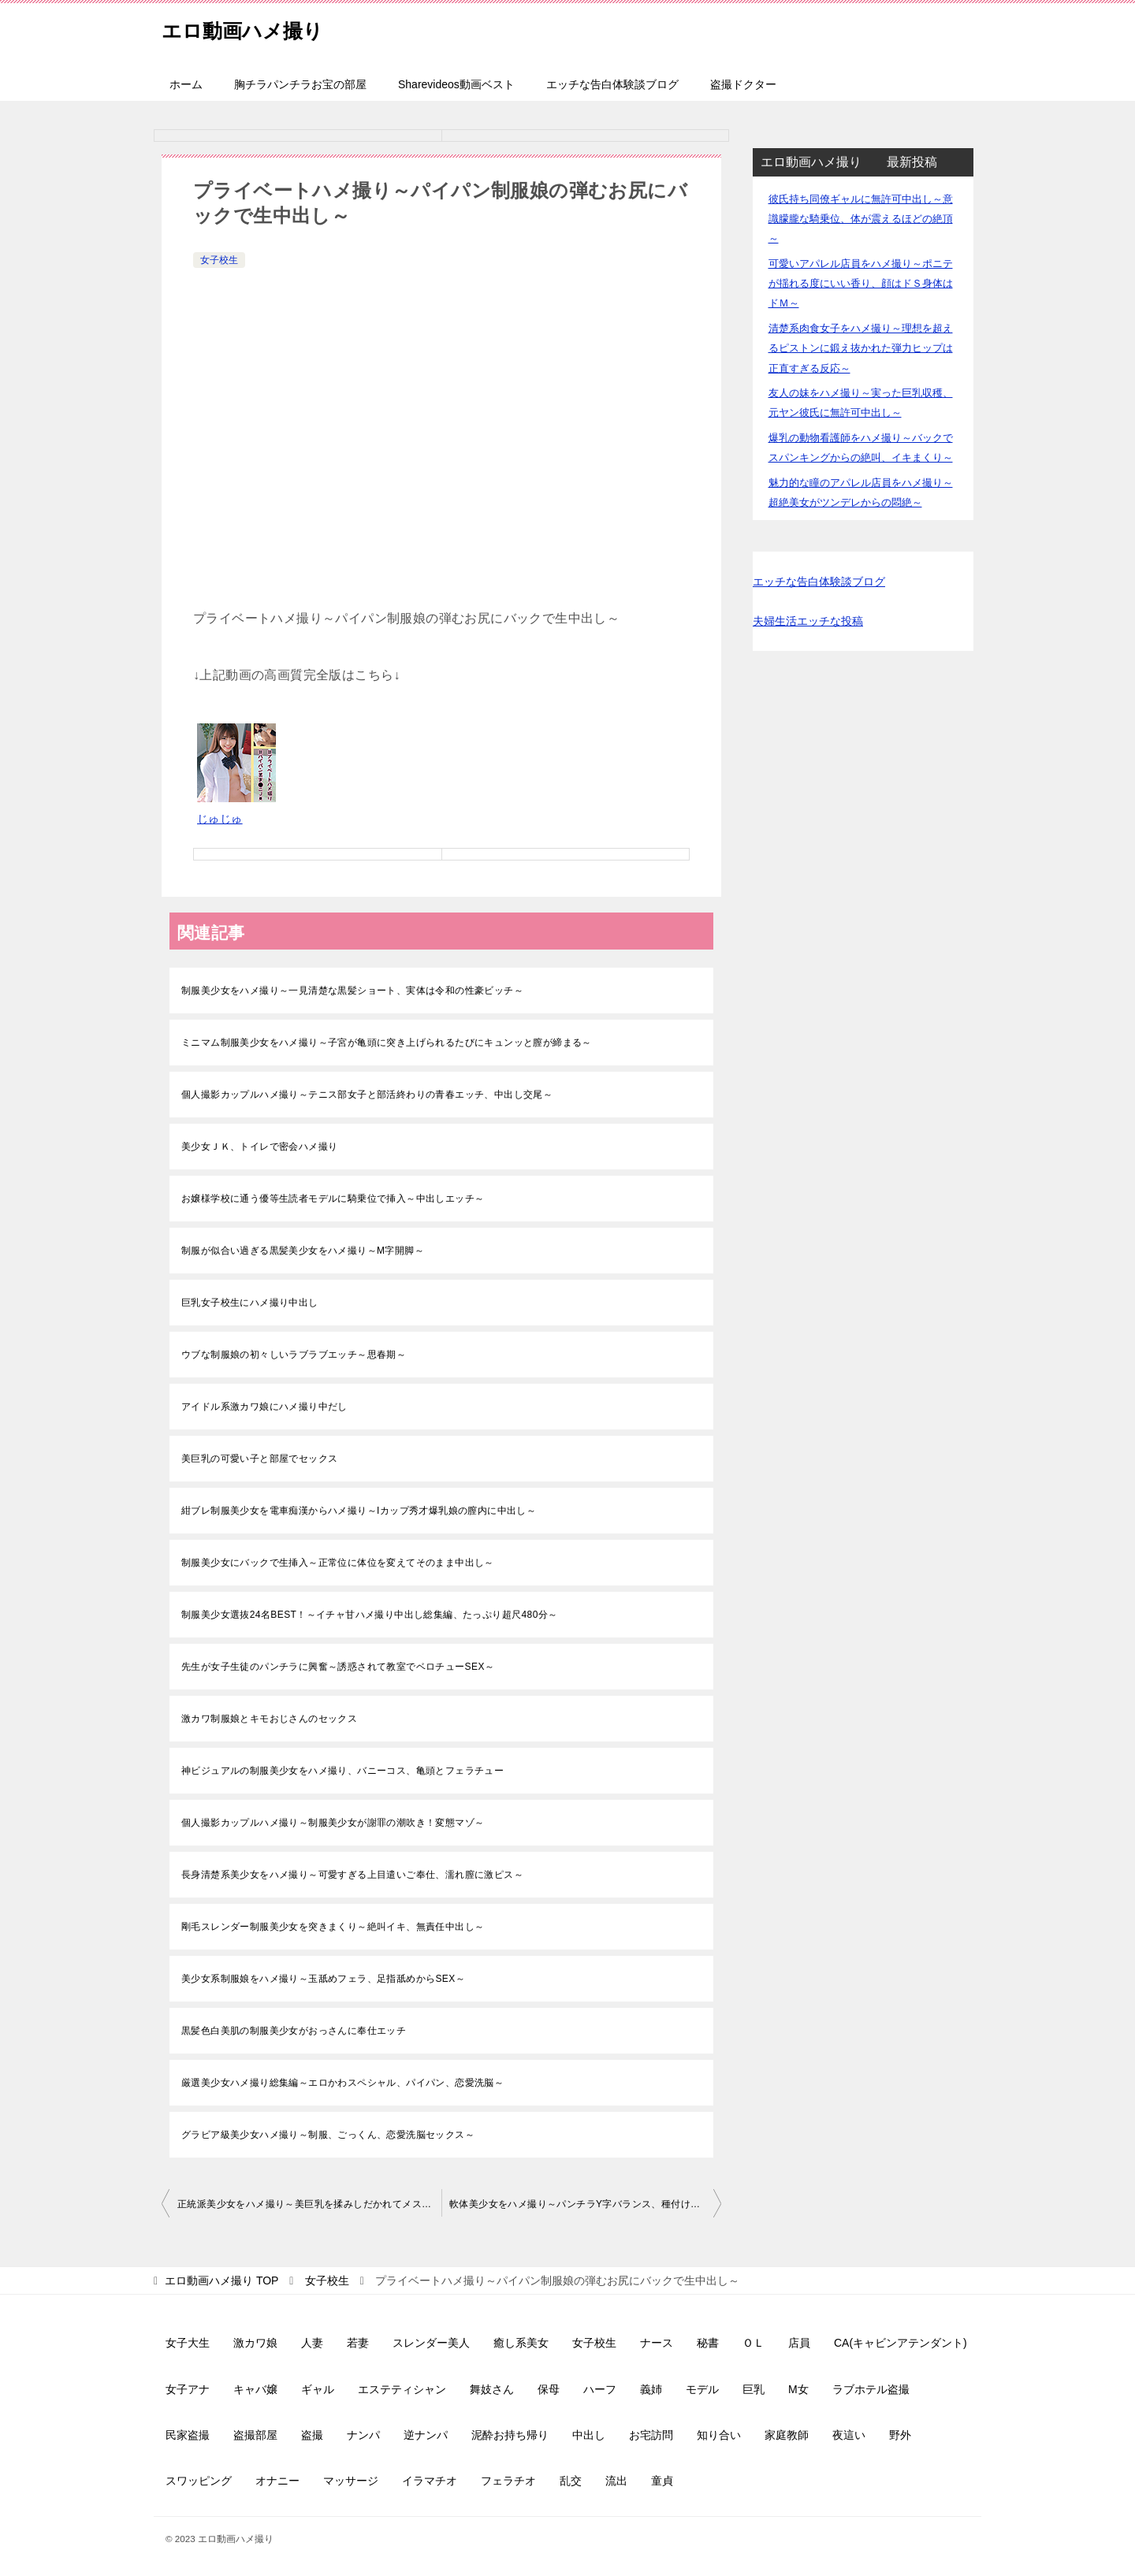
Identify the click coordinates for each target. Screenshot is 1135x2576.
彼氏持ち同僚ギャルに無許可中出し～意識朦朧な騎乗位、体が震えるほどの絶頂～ (860, 218)
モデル (702, 2389)
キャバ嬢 (255, 2389)
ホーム (186, 84)
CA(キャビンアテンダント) (900, 2342)
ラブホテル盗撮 (871, 2389)
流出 (616, 2480)
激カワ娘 (255, 2342)
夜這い (848, 2435)
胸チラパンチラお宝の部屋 (300, 84)
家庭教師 (787, 2435)
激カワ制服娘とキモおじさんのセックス (269, 1718)
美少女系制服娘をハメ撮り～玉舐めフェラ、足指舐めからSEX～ (323, 1978)
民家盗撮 (188, 2435)
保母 (549, 2389)
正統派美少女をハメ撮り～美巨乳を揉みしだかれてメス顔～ (309, 2204)
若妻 (358, 2342)
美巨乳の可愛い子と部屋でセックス (259, 1458)
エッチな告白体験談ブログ (612, 84)
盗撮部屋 (255, 2435)
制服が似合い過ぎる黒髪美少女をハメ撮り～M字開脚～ (302, 1250)
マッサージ (350, 2480)
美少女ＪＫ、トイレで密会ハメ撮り (259, 1146)
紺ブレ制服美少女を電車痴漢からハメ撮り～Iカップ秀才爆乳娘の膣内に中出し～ (358, 1510)
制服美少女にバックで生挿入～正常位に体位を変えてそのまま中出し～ (337, 1562)
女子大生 (188, 2342)
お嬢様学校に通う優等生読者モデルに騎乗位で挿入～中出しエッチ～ (332, 1198)
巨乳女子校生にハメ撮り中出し (249, 1302)
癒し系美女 (521, 2342)
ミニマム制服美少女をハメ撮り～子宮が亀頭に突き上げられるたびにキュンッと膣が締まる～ (386, 1042)
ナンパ (363, 2435)
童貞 (662, 2480)
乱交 (571, 2480)
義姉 (651, 2389)
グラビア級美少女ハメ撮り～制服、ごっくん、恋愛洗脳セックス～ (327, 2134)
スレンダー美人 (431, 2342)
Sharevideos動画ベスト (456, 84)
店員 (799, 2342)
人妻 (312, 2342)
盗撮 (312, 2435)
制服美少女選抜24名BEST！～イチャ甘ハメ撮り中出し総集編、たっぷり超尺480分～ (369, 1614)
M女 (798, 2389)
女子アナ (188, 2389)
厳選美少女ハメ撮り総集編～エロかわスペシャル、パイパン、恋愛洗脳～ (342, 2082)
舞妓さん (492, 2389)
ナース (656, 2342)
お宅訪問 (651, 2435)
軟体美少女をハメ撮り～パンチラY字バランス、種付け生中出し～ (585, 2204)
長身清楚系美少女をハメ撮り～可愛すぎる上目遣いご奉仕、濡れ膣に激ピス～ (352, 1874)
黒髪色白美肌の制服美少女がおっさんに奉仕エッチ (293, 2030)
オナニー (277, 2480)
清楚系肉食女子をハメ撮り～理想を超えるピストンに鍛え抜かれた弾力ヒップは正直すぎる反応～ (860, 348)
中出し (588, 2435)
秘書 (708, 2342)
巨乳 (753, 2389)
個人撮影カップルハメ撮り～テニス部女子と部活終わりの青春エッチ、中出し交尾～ (367, 1094)
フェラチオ (508, 2480)
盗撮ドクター (743, 84)
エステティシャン (402, 2389)
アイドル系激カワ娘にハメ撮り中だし (264, 1406)
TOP (221, 2280)
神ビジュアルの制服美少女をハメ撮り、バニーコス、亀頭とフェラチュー (342, 1770)
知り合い (719, 2435)
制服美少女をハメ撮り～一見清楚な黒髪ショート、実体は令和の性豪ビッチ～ (352, 990)
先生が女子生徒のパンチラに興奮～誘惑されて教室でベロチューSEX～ (337, 1666)
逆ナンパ (426, 2435)
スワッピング (199, 2480)
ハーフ (599, 2389)
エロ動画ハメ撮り (258, 27)
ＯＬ (753, 2342)
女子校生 (219, 260)
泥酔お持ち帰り (510, 2435)
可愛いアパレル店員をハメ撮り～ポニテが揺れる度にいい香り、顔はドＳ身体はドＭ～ (860, 283)
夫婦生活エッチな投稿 (808, 621)
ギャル (317, 2389)
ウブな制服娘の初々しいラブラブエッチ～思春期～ (293, 1354)
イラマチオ (429, 2480)
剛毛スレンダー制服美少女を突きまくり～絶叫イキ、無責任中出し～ (332, 1926)
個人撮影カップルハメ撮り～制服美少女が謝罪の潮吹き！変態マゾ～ (332, 1822)
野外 (900, 2435)
